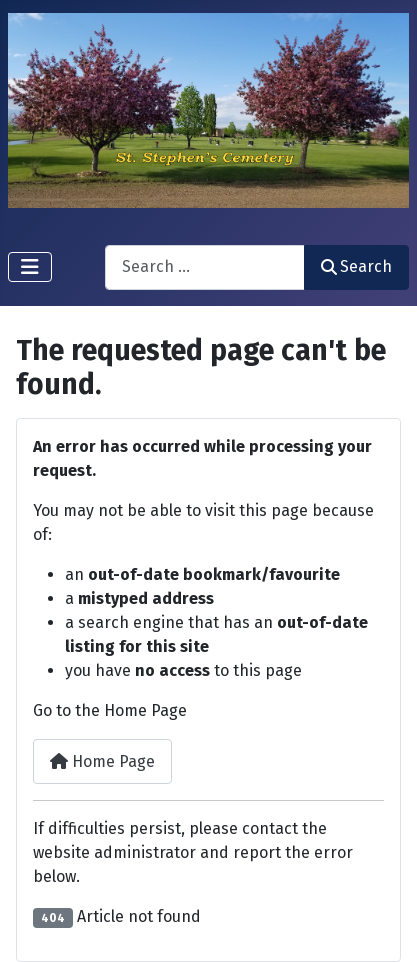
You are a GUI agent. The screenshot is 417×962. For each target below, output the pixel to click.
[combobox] (205, 267)
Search (356, 266)
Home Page (102, 761)
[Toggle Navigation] (30, 267)
